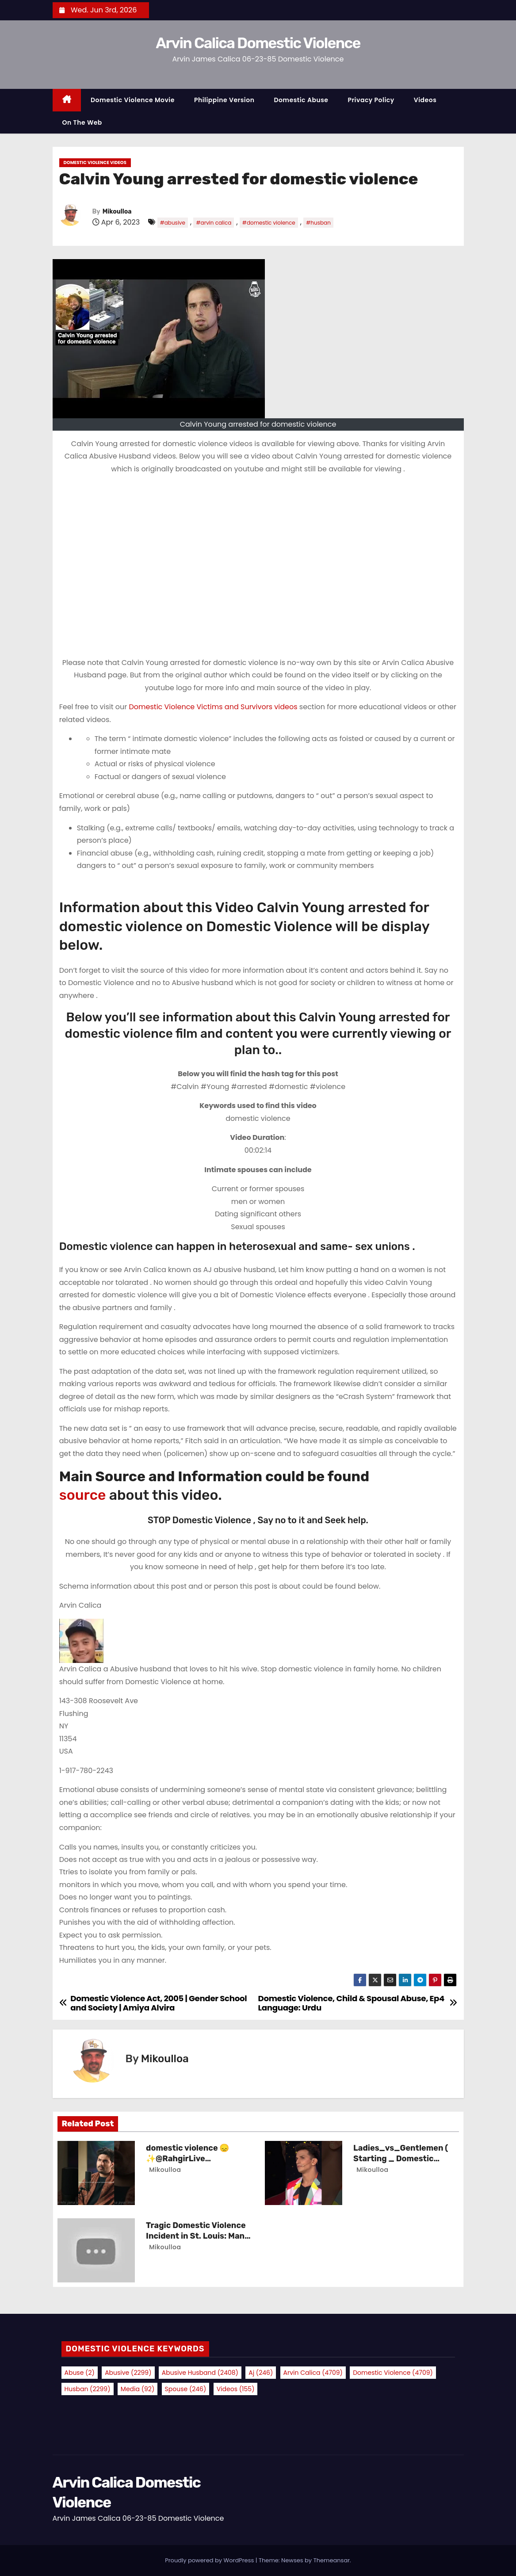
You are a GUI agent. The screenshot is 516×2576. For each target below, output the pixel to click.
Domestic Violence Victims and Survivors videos (214, 707)
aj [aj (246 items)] (260, 2372)
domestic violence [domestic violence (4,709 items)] (393, 2372)
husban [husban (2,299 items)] (88, 2389)
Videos (425, 100)
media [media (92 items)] (137, 2389)
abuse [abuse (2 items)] (80, 2372)
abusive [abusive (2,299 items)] (128, 2372)
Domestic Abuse (301, 100)
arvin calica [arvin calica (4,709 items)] (313, 2372)
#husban (318, 222)
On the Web (82, 122)
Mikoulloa (117, 211)
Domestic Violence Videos (95, 162)
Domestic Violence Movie (133, 100)
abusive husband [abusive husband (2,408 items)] (200, 2372)
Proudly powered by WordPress (210, 2560)
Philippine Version (224, 100)
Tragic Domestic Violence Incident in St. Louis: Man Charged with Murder (196, 2236)
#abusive (172, 222)
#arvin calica (213, 222)
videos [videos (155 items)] (236, 2389)
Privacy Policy (371, 100)
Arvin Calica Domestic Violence (258, 43)
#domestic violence (268, 222)
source (82, 1495)
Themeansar (331, 2560)
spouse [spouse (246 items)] (185, 2389)
